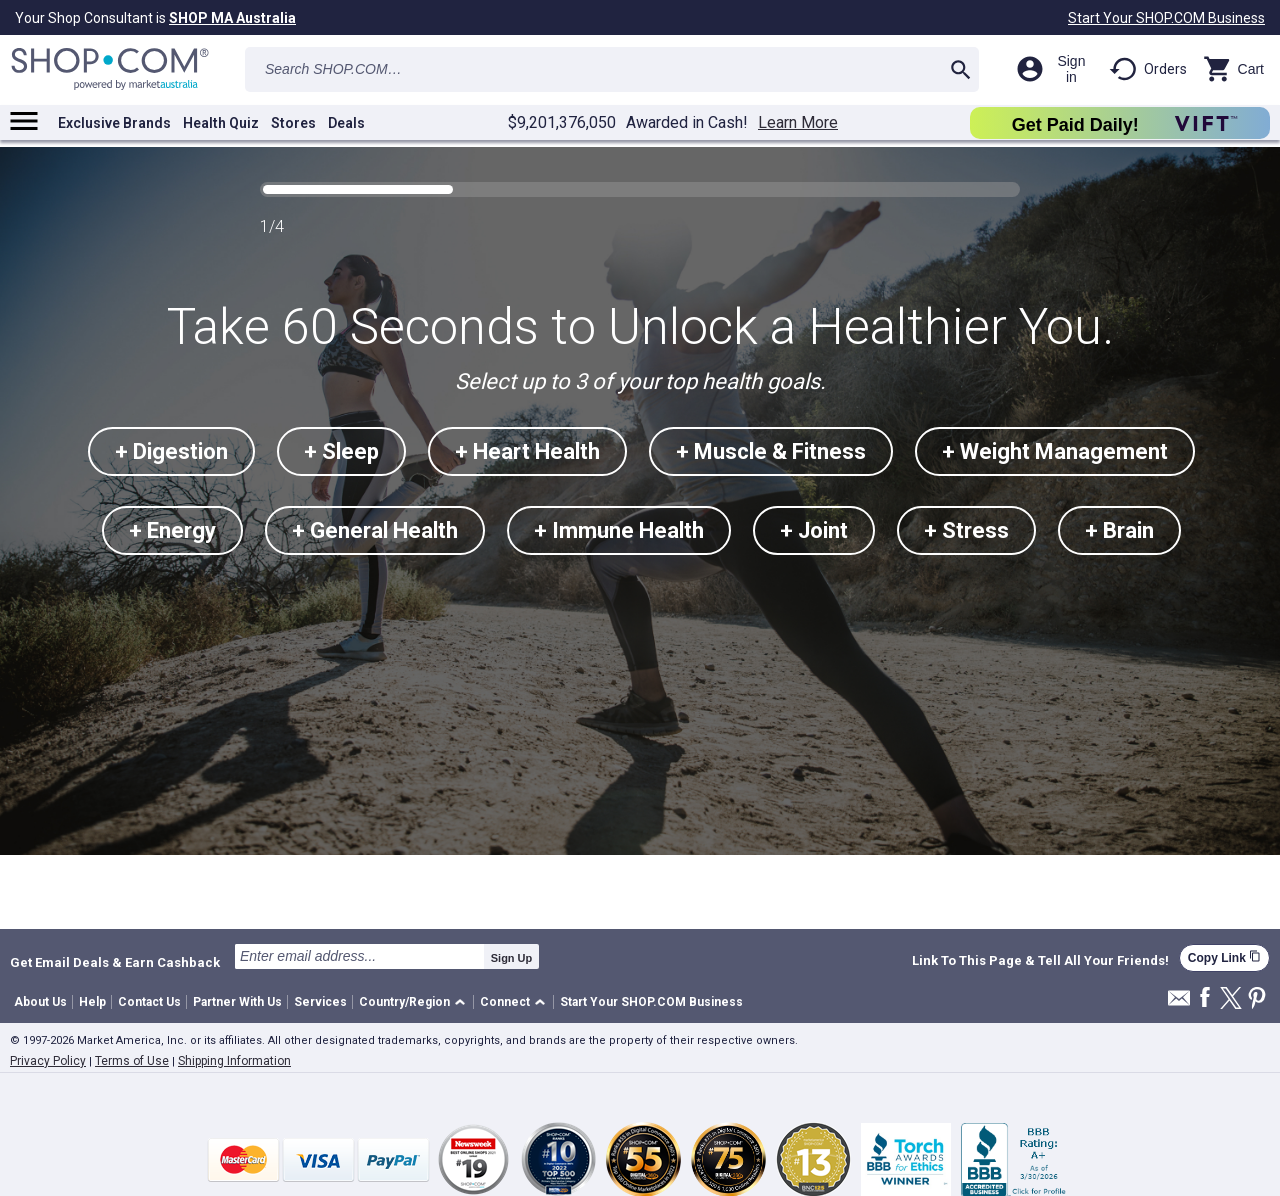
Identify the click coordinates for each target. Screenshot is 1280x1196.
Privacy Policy (48, 1061)
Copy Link (1224, 957)
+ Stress (966, 530)
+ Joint (814, 530)
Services (320, 1002)
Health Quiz (221, 123)
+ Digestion (171, 451)
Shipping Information (234, 1061)
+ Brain (1119, 530)
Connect (505, 1002)
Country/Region (404, 1002)
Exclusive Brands (114, 123)
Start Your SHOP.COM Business (1166, 18)
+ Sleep (341, 451)
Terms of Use (132, 1061)
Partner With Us (237, 1002)
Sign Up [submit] (512, 958)
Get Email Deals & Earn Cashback (115, 962)
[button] (415, 1002)
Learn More (798, 123)
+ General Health (375, 530)
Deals (346, 123)
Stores (293, 123)
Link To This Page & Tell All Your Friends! (1040, 961)
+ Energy (172, 530)
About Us (40, 1002)
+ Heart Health (527, 451)
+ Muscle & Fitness (771, 451)
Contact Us (149, 1002)
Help (92, 1002)
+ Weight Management (1055, 451)
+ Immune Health (619, 530)
